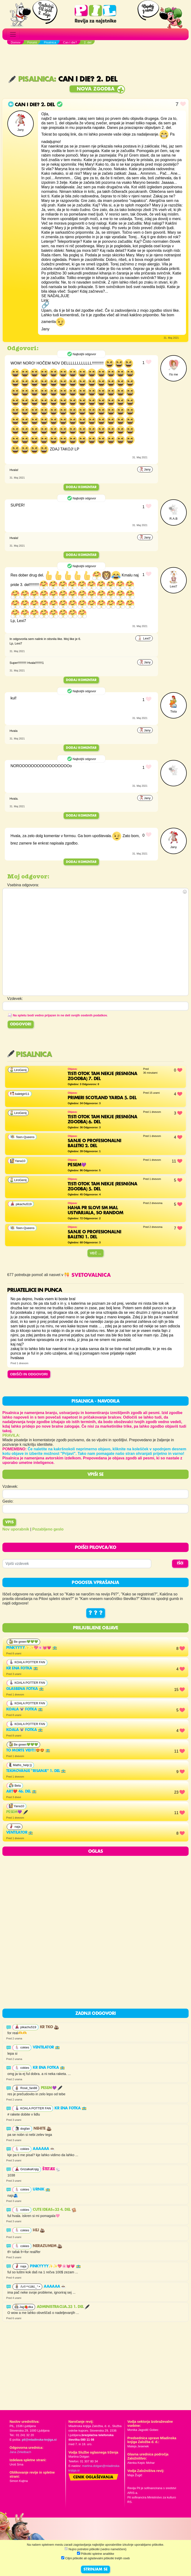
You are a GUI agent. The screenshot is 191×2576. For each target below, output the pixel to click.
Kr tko (49, 2027)
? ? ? (96, 1613)
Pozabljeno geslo (48, 1529)
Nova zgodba (96, 89)
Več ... (95, 1253)
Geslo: (7, 1501)
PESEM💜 (17, 1812)
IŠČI (180, 1563)
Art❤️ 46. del (21, 1792)
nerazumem (47, 2246)
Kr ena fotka (22, 1668)
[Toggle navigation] (13, 34)
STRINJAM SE (95, 2569)
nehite (42, 2129)
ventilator (19, 1833)
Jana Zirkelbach (20, 2452)
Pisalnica (31, 79)
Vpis (9, 1522)
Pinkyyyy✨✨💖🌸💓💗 (31, 1648)
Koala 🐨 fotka (24, 1709)
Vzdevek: (10, 1486)
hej (39, 2230)
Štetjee (51, 2169)
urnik (41, 2189)
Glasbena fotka (25, 1689)
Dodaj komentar (81, 487)
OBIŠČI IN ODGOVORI (29, 1374)
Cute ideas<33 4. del (54, 2210)
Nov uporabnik (15, 1529)
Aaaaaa (44, 2149)
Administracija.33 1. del (63, 2307)
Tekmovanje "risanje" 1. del (36, 1771)
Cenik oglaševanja (93, 2477)
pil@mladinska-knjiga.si (39, 2439)
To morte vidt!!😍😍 (28, 1751)
